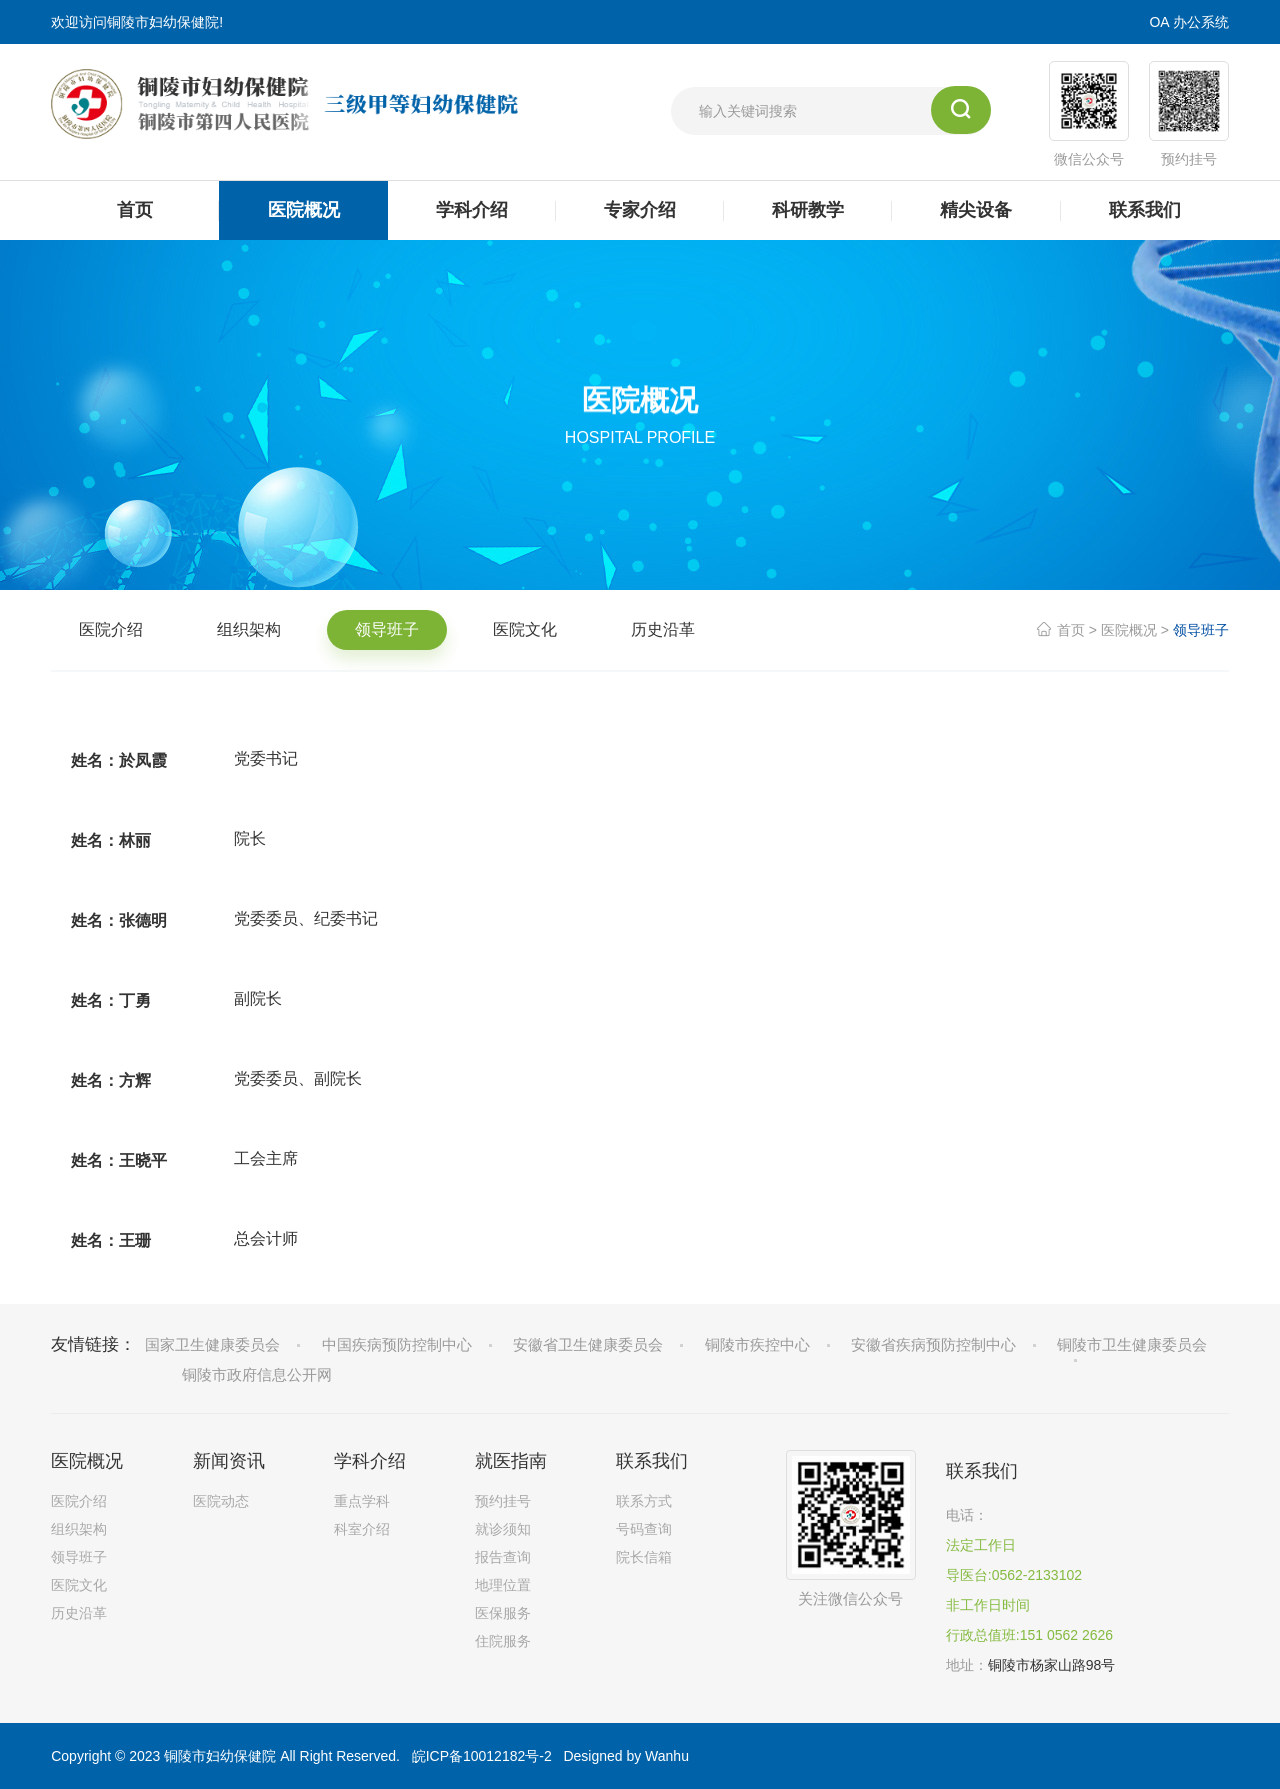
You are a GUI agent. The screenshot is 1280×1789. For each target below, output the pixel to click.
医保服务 (503, 1613)
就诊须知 (503, 1529)
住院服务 (503, 1641)
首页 (1071, 630)
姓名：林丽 (111, 840)
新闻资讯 (229, 1461)
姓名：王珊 (111, 1240)
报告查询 (503, 1557)
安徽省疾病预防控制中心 (933, 1344)
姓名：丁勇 (111, 1000)
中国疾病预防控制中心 (397, 1344)
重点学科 (362, 1501)
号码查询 (644, 1529)
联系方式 (644, 1501)
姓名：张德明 (119, 920)
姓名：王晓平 (119, 1160)
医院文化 (525, 629)
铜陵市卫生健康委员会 (1132, 1344)
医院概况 (1129, 630)
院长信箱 (644, 1557)
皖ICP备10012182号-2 (482, 1756)
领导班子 (387, 629)
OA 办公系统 (1188, 22)
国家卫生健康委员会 (212, 1344)
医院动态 (221, 1501)
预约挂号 (503, 1501)
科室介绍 (362, 1529)
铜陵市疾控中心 (757, 1344)
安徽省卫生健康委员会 (588, 1344)
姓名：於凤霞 (119, 760)
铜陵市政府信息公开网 (257, 1374)
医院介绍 (111, 629)
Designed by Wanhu (626, 1756)
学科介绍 (370, 1461)
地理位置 (503, 1585)
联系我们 (652, 1461)
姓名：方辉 (111, 1080)
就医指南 (511, 1461)
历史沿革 (663, 629)
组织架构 (249, 629)
